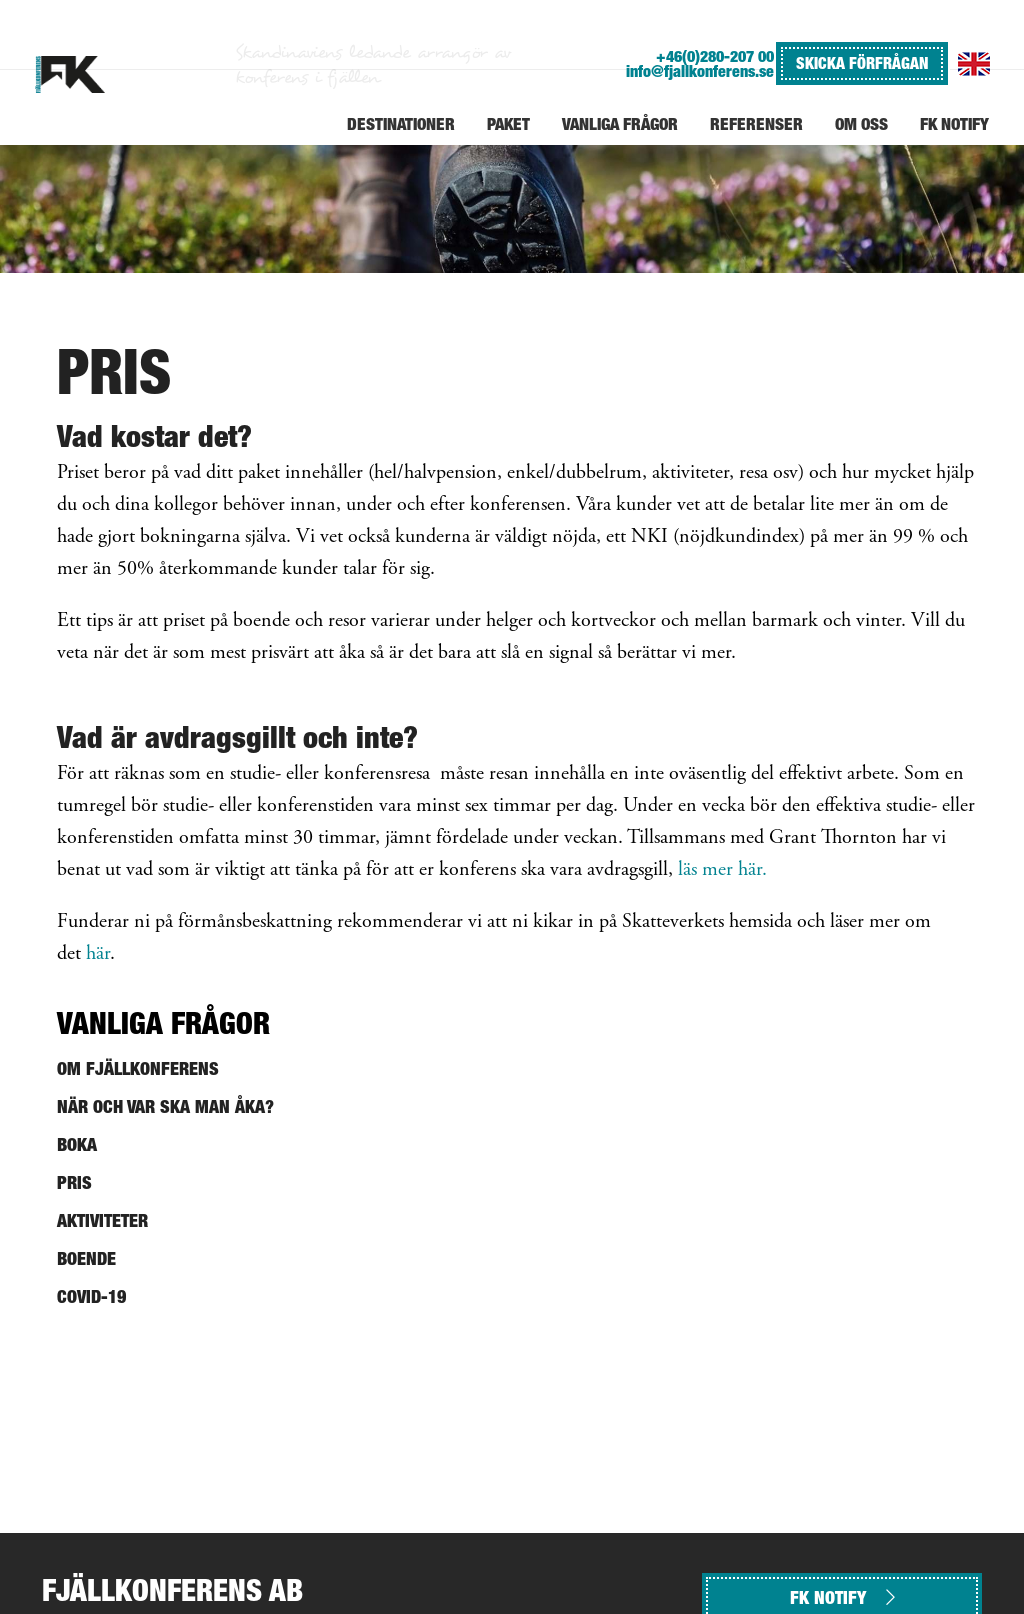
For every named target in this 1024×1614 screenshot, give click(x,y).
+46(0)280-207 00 (715, 56)
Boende (86, 1258)
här (98, 954)
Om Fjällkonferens (138, 1068)
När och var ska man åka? (165, 1106)
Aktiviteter (102, 1220)
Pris (74, 1182)
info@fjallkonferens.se (700, 71)
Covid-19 (91, 1296)
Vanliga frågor (163, 1023)
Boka (77, 1144)
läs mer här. (722, 870)
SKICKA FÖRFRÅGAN (862, 63)
